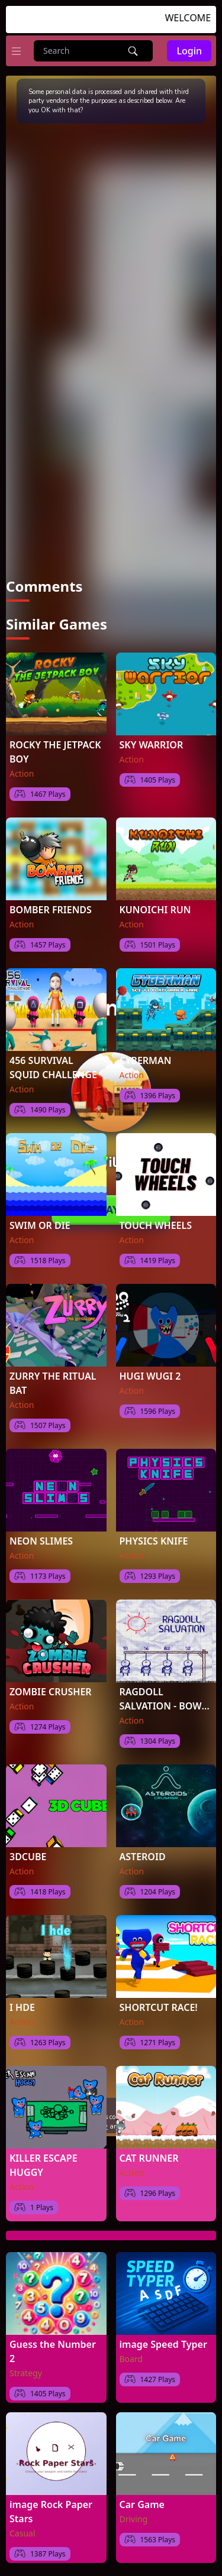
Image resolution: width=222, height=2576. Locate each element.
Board (131, 2358)
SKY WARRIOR (152, 744)
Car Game (142, 2504)
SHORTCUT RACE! (159, 2007)
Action (21, 773)
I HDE (22, 2007)
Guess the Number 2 (52, 2351)
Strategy (25, 2373)
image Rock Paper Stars (50, 2511)
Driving (134, 2519)
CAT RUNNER (149, 2158)
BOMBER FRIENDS (50, 909)
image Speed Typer (163, 2344)
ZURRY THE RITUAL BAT (52, 1383)
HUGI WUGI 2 (150, 1376)
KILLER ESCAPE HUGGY (43, 2165)
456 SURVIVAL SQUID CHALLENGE (53, 1067)
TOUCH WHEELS (156, 1225)
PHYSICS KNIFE (154, 1540)
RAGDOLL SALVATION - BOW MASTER (161, 1699)
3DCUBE (28, 1856)
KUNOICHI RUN (155, 909)
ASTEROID (143, 1856)
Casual (22, 2533)
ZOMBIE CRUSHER (50, 1691)
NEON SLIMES (41, 1540)
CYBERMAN (146, 1060)
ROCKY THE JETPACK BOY (55, 751)
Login (189, 50)
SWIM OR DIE (39, 1225)
